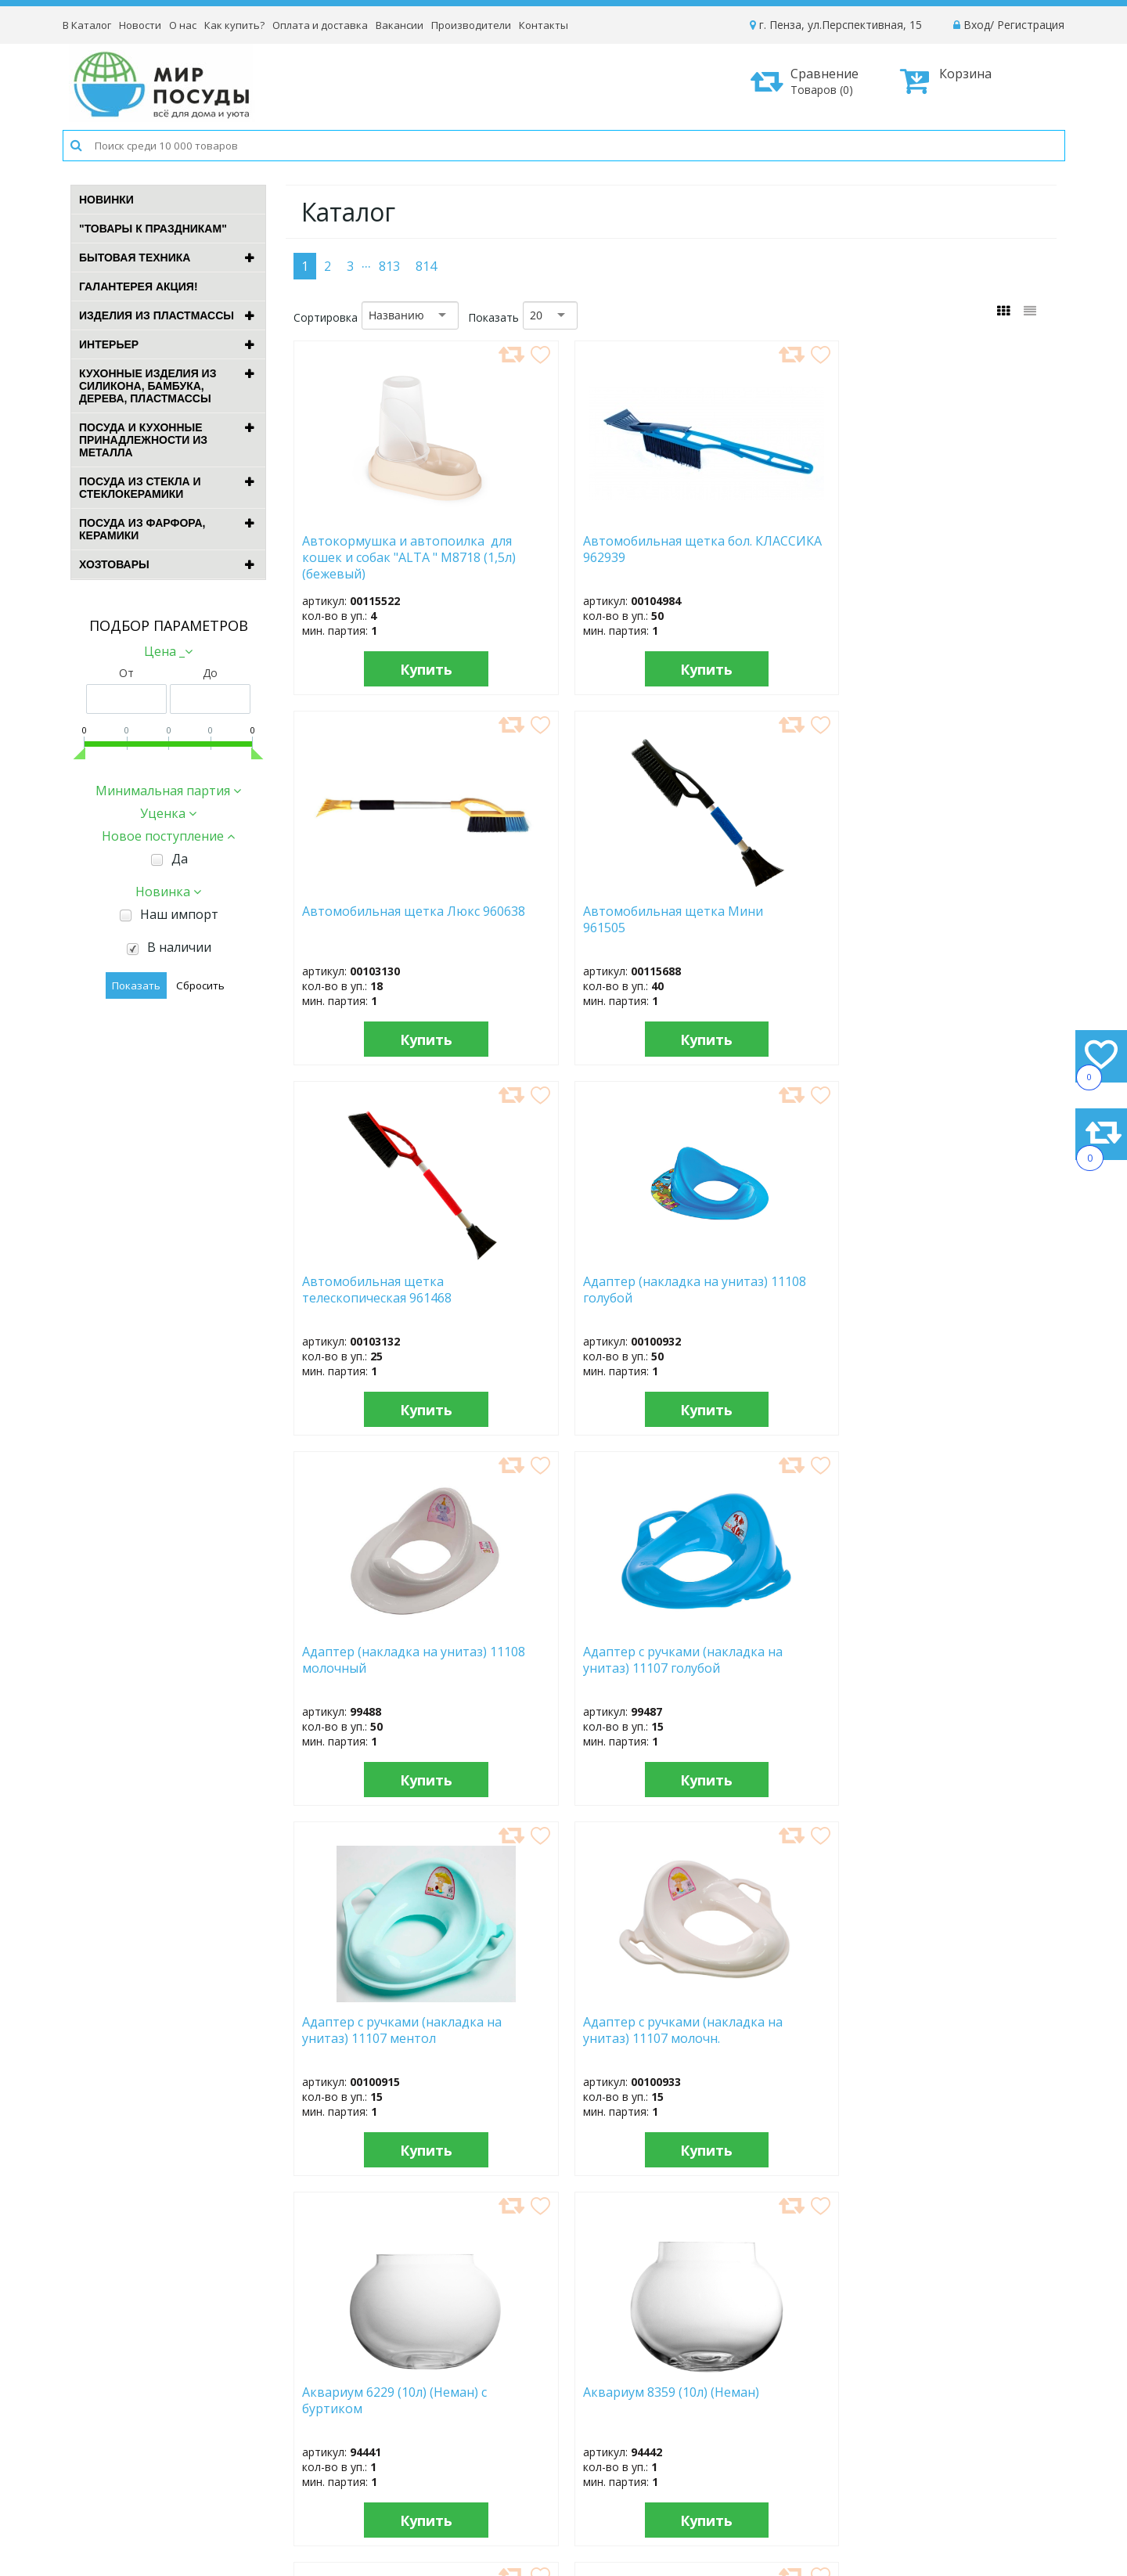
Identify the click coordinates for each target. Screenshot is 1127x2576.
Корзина (946, 80)
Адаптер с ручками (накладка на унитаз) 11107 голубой (945, 926)
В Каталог (87, 25)
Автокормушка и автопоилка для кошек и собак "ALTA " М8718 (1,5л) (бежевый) (382, 556)
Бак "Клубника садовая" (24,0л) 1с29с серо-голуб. (953, 2030)
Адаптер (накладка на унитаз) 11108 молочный (763, 919)
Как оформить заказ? (901, 2390)
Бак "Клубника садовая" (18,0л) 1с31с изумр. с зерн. (567, 2037)
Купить (382, 669)
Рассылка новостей (462, 2489)
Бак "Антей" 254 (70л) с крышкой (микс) (370, 1660)
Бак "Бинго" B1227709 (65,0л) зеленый (753, 1660)
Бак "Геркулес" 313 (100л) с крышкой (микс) (956, 1660)
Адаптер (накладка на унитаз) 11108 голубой (563, 919)
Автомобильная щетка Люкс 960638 (758, 549)
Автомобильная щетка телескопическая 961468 (373, 926)
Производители (471, 25)
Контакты (543, 25)
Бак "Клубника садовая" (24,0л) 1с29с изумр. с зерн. (759, 2037)
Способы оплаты (889, 2433)
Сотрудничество (668, 2454)
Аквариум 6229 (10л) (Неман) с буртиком (756, 1290)
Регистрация (1030, 24)
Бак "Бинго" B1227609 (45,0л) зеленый (561, 1660)
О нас (182, 25)
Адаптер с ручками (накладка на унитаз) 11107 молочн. (559, 1297)
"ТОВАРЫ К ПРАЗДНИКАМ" (153, 228)
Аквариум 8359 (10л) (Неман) (942, 1290)
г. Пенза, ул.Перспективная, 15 (836, 24)
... (366, 262)
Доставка (869, 2412)
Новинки (106, 199)
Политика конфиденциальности (929, 2475)
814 (426, 266)
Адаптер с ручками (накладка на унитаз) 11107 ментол (366, 1297)
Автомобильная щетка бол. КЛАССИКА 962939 (567, 549)
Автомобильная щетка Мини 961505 (951, 549)
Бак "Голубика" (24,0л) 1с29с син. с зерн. (369, 2030)
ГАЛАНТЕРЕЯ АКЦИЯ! (138, 286)
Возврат (866, 2454)
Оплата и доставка (320, 25)
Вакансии (399, 25)
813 (389, 266)
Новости (140, 25)
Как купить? (234, 25)
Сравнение (810, 81)
